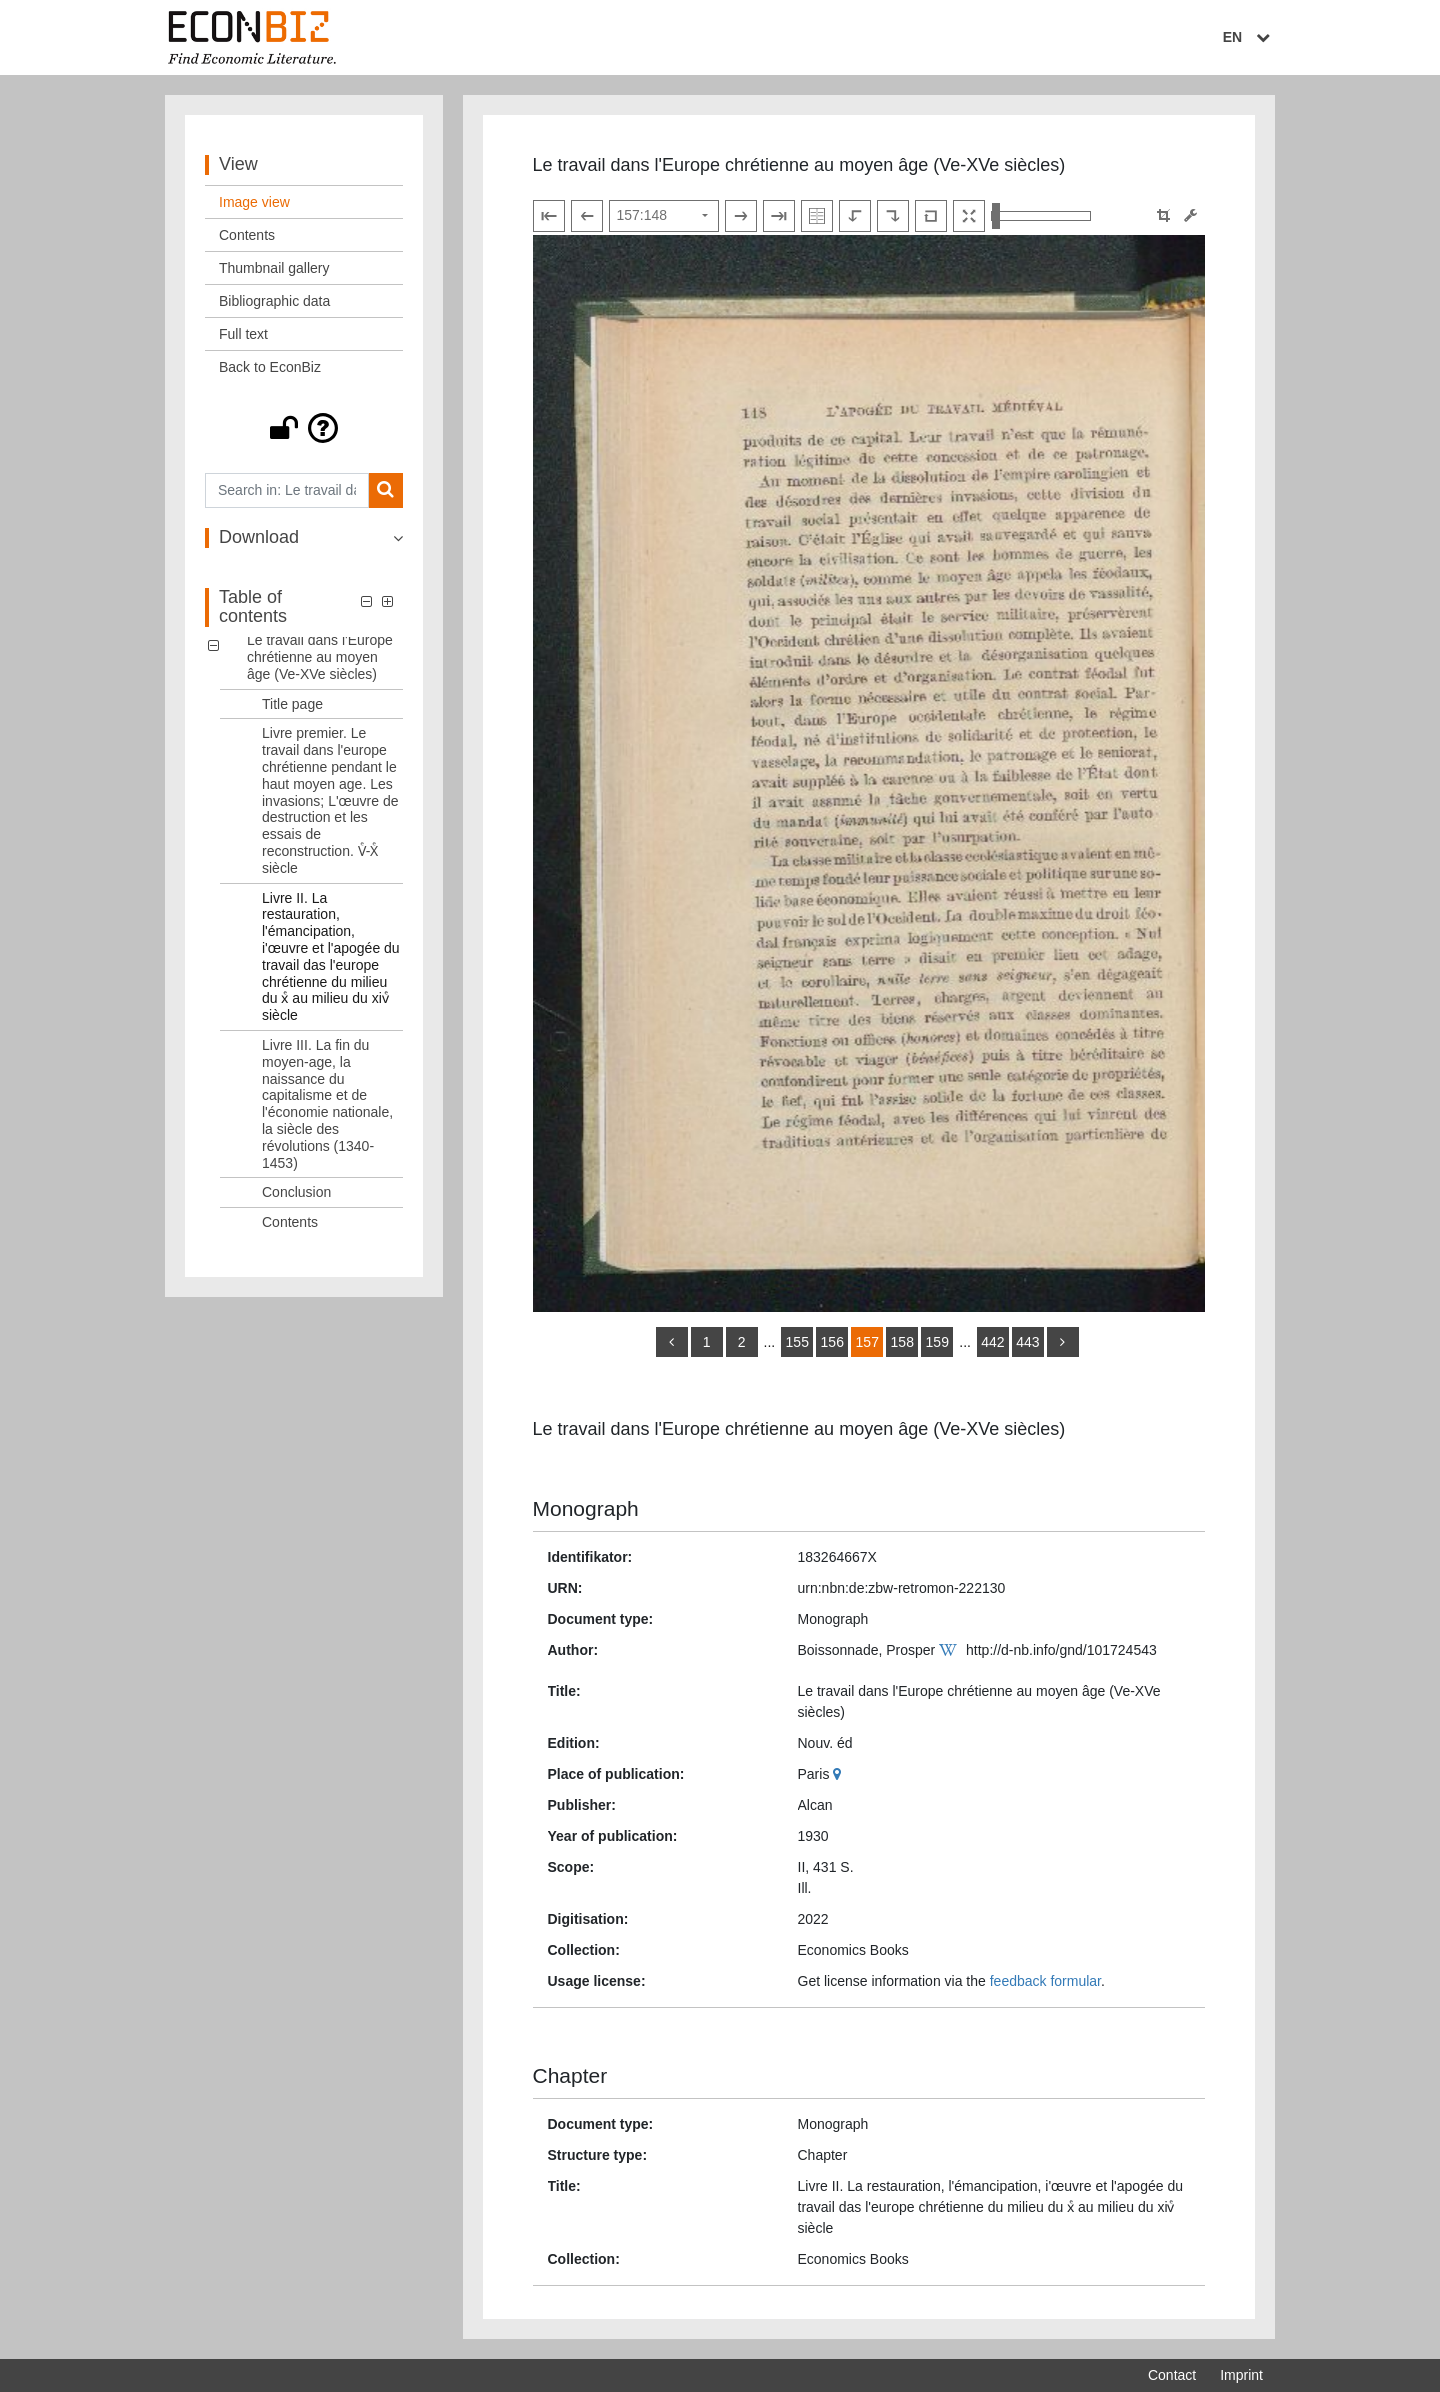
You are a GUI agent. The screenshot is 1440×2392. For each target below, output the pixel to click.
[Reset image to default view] (931, 216)
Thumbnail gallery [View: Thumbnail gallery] (274, 268)
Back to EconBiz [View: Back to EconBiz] (270, 367)
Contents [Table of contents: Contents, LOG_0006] (290, 1222)
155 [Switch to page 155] (797, 1342)
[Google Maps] (839, 1774)
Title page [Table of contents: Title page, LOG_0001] (292, 704)
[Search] (385, 490)
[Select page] (664, 216)
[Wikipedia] (950, 1650)
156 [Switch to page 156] (832, 1342)
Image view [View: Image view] (254, 202)
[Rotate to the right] (893, 216)
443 (1027, 1342)
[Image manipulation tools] (1190, 215)
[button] (304, 428)
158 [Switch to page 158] (902, 1342)
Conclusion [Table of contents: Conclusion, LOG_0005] (296, 1192)
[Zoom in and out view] (1041, 216)
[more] (1063, 1342)
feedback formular (1045, 1981)
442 (992, 1342)
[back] (672, 1342)
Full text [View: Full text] (243, 334)
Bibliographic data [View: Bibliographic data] (274, 301)
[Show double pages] (817, 216)
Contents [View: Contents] (247, 235)
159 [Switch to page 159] (937, 1342)
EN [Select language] (1249, 37)
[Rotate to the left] (855, 216)
